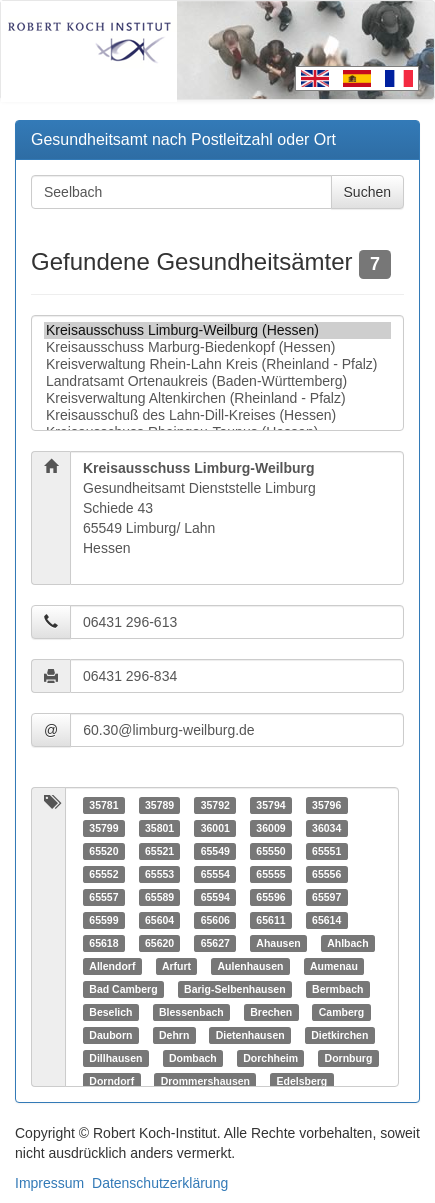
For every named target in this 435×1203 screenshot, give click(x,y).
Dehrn (174, 1035)
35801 (159, 828)
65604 (159, 920)
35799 (103, 828)
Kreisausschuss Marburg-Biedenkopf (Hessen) (217, 347)
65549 (215, 851)
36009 (270, 828)
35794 (270, 805)
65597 (326, 897)
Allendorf (112, 966)
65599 (103, 920)
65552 (103, 874)
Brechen (271, 1012)
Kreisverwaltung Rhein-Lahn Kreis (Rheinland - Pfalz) (217, 364)
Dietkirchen (339, 1035)
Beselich (110, 1012)
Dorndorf (111, 1081)
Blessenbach (191, 1012)
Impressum (49, 1183)
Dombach (193, 1058)
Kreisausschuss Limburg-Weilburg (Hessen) (217, 330)
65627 (215, 943)
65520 (103, 851)
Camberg (342, 1012)
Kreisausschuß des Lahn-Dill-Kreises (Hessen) (217, 415)
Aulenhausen (251, 966)
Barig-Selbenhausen (235, 989)
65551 (326, 851)
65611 (270, 920)
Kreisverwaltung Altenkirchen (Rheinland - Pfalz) (217, 398)
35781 (103, 805)
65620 (159, 943)
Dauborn (110, 1035)
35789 (159, 805)
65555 (270, 874)
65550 (270, 851)
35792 (215, 805)
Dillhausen (115, 1058)
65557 (103, 897)
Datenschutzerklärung (160, 1183)
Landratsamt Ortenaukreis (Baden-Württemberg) (217, 381)
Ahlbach (347, 943)
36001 (215, 828)
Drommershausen (205, 1081)
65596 (270, 897)
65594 (215, 897)
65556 (326, 874)
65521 (159, 851)
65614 (326, 920)
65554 (215, 874)
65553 (159, 874)
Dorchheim (270, 1058)
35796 (326, 805)
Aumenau (334, 966)
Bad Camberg (123, 989)
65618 (103, 943)
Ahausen (278, 943)
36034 (326, 828)
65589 (159, 897)
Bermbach (337, 989)
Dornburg (349, 1058)
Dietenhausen (250, 1035)
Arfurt (176, 966)
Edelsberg (301, 1081)
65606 (215, 920)
